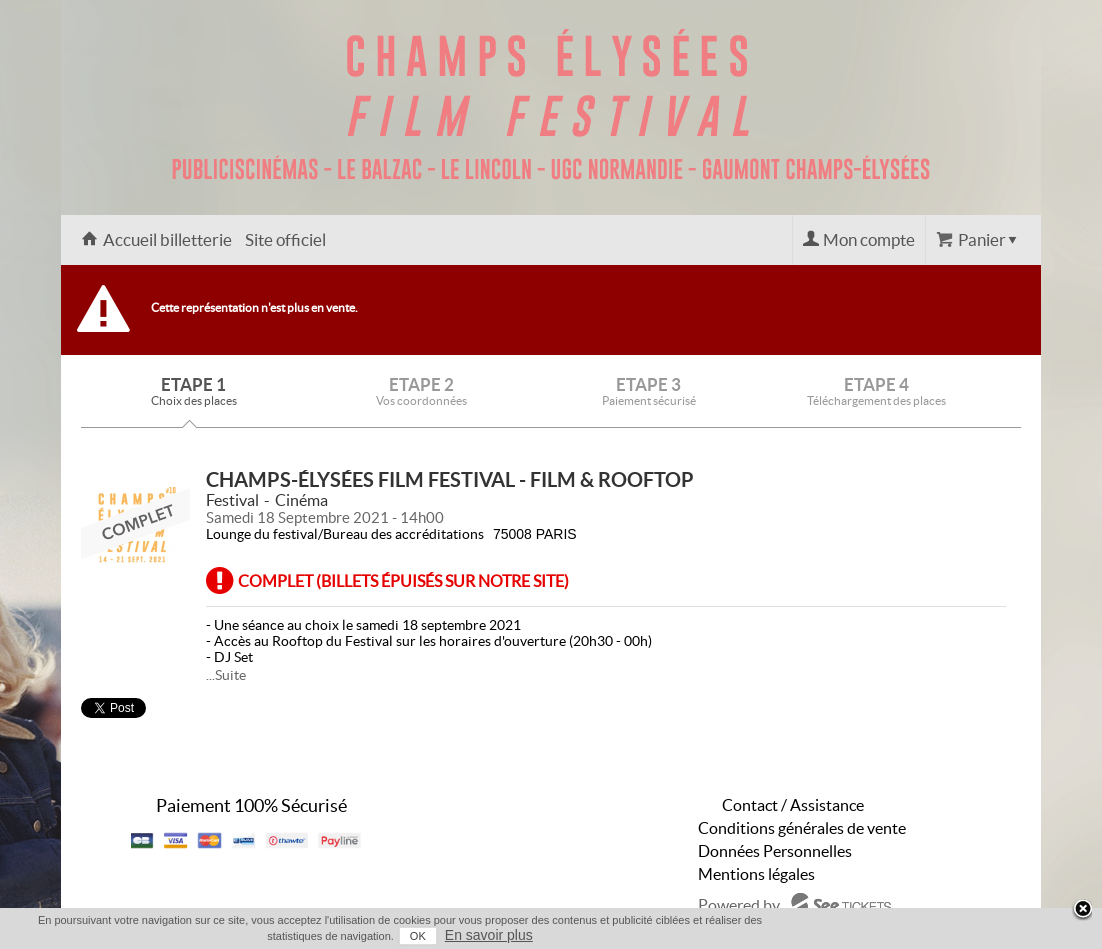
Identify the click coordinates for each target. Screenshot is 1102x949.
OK (418, 936)
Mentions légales (756, 874)
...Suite (226, 675)
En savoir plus (489, 935)
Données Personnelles (775, 851)
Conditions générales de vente (802, 828)
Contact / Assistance (793, 805)
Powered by (739, 905)
